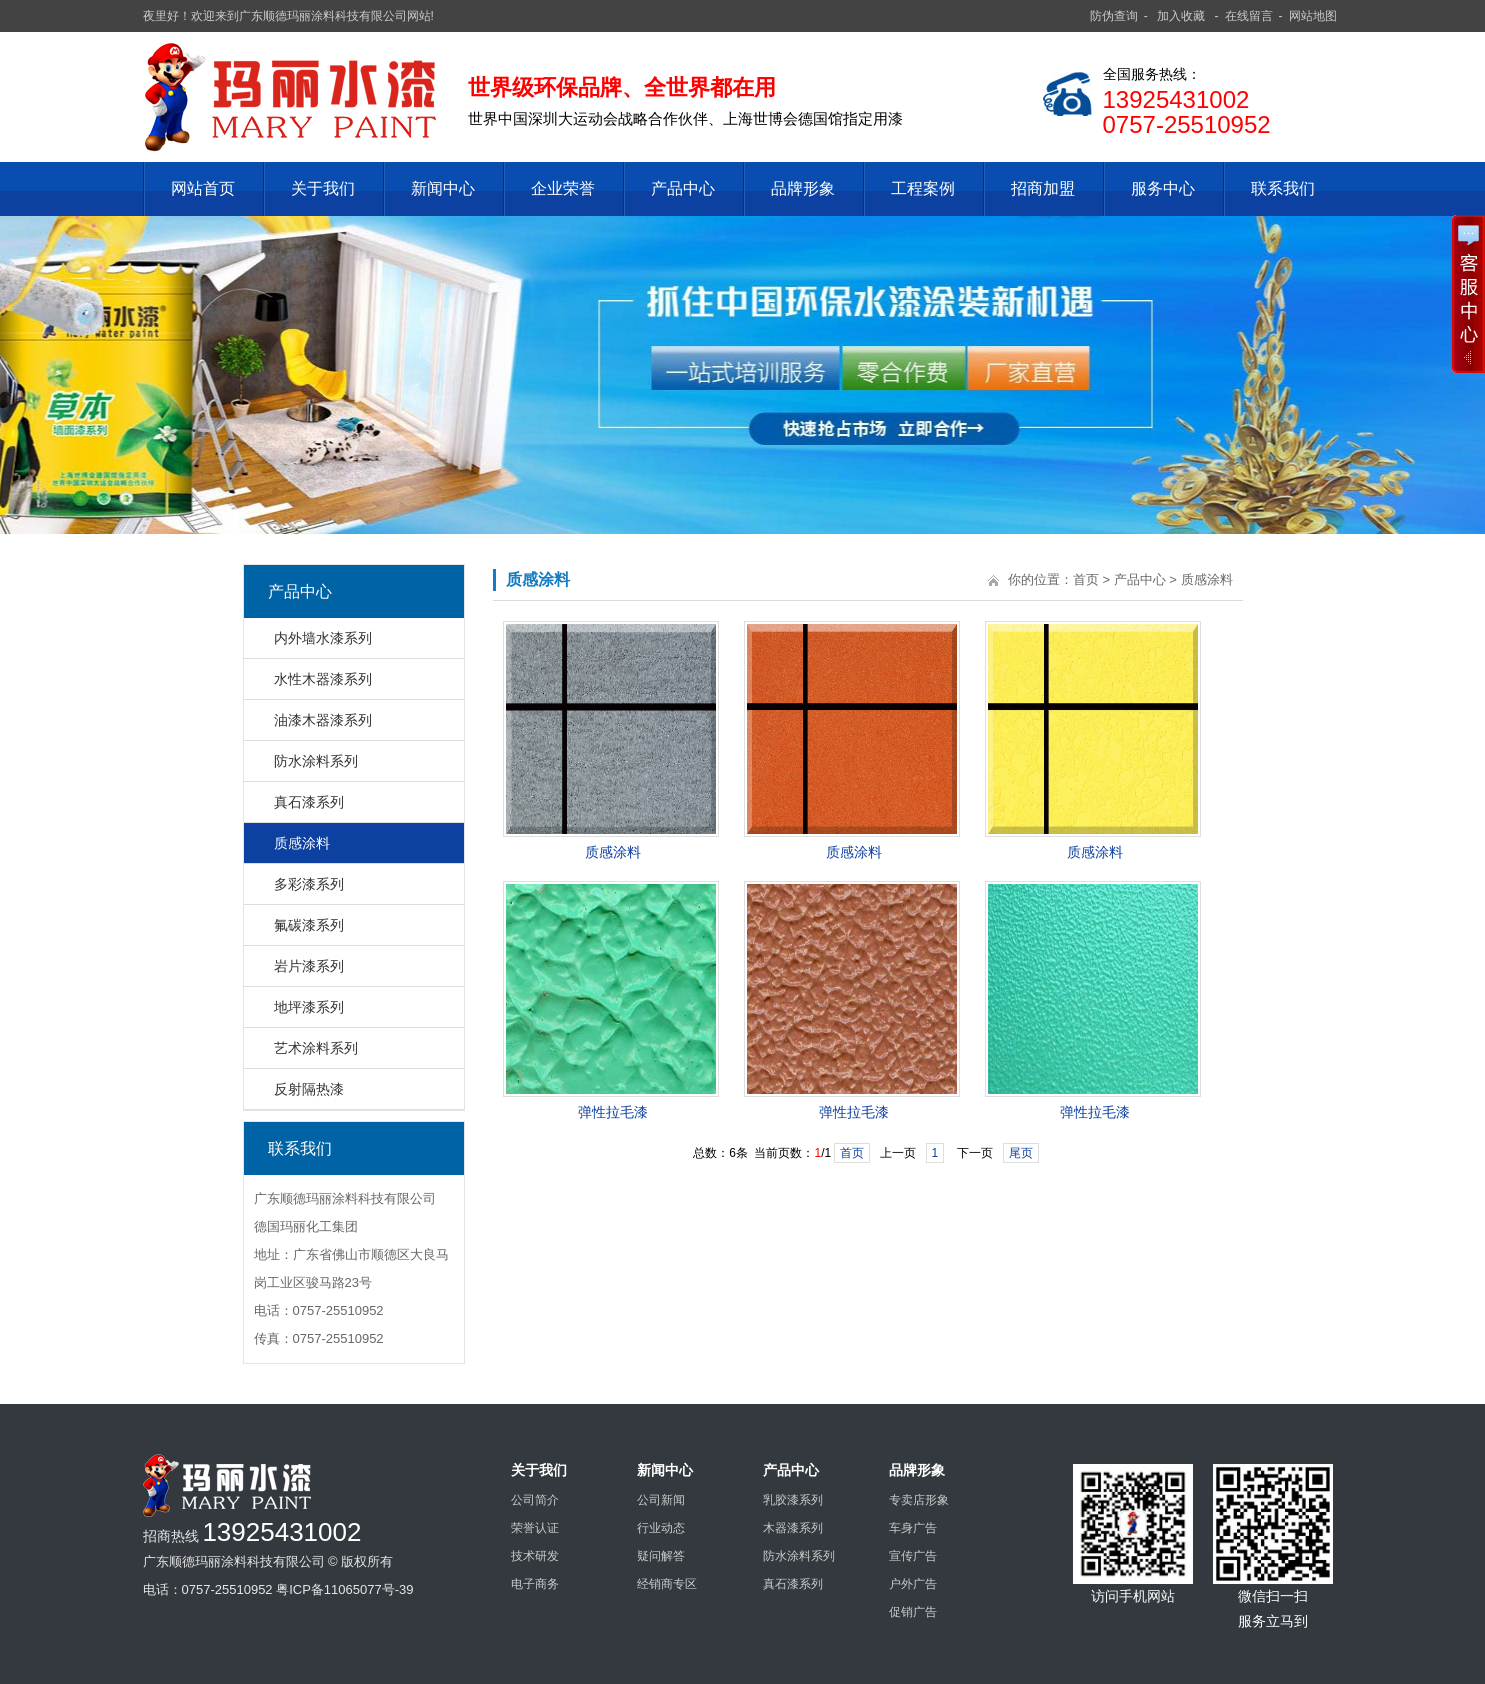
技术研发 (535, 1556)
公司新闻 (661, 1500)
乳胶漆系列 (793, 1500)
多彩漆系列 (309, 884)
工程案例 (923, 188)
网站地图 (1313, 16)
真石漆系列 (309, 802)
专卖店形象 (919, 1500)
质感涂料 (302, 843)
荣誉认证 (535, 1528)
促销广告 (913, 1612)
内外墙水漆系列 (323, 638)
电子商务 (535, 1584)
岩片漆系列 (309, 966)
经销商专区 (667, 1584)
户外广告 (913, 1584)
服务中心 (1163, 188)
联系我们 (1283, 188)
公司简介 (535, 1500)
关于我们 (323, 188)
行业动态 (661, 1528)
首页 (1086, 579)
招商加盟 (1043, 188)
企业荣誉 (563, 188)
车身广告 (913, 1528)
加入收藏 (1181, 16)
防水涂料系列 (316, 761)
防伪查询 (1114, 16)
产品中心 (683, 188)
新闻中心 (443, 188)
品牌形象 (803, 188)
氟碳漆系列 (309, 925)
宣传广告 (913, 1556)
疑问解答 (661, 1556)
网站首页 (203, 188)
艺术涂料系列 (316, 1048)
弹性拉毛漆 (613, 1112)
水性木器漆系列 (323, 679)
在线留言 (1249, 16)
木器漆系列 (793, 1528)
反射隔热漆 (309, 1089)
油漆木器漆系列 (323, 720)
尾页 (1021, 1153)
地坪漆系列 (309, 1007)
